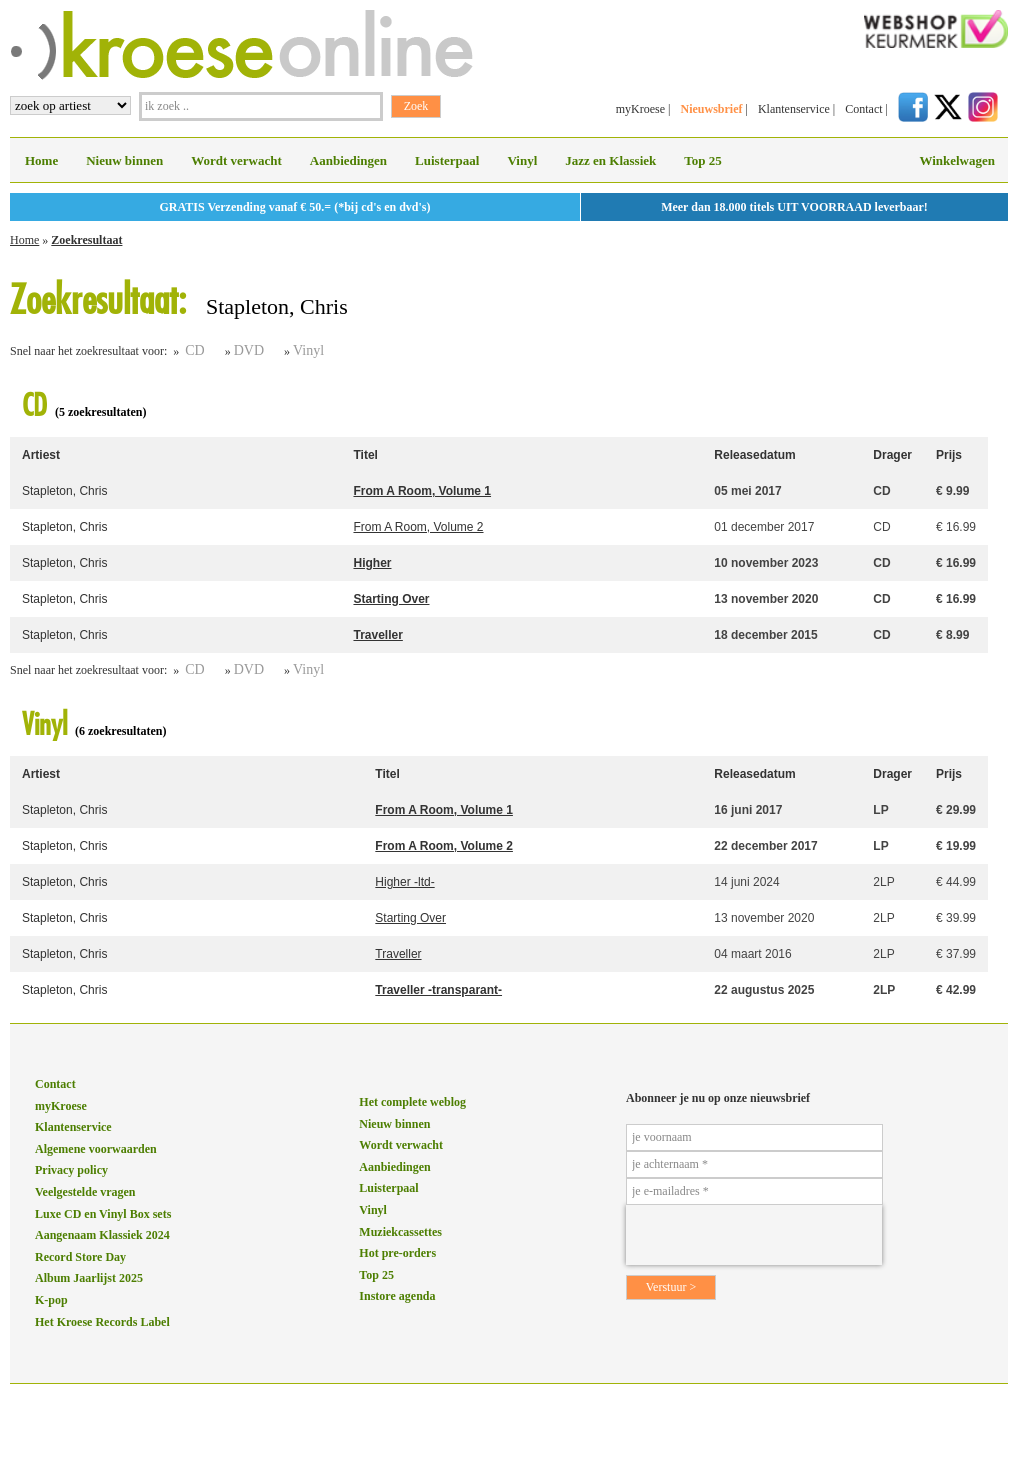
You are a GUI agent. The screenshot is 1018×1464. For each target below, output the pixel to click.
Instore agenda (397, 1296)
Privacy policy (71, 1170)
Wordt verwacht (236, 160)
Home (41, 160)
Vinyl (522, 160)
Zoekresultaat (86, 240)
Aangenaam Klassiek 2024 (102, 1235)
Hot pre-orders (397, 1253)
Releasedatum (754, 455)
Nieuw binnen (124, 160)
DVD (249, 350)
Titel (365, 455)
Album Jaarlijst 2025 (89, 1278)
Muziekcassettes (400, 1232)
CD (194, 350)
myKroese (640, 109)
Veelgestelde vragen (85, 1192)
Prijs (949, 455)
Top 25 (702, 160)
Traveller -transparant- (438, 990)
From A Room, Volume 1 (422, 491)
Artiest (41, 455)
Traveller (377, 635)
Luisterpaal (447, 160)
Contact (863, 109)
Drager (892, 455)
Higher (372, 563)
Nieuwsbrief (711, 109)
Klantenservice (794, 109)
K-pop (51, 1300)
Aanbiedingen (348, 160)
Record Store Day (80, 1257)
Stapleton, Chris (64, 491)
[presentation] (754, 1235)
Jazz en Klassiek (610, 160)
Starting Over (391, 599)
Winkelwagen (957, 160)
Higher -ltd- (404, 882)
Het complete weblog (412, 1102)
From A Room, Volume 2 (418, 527)
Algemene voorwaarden (96, 1149)
